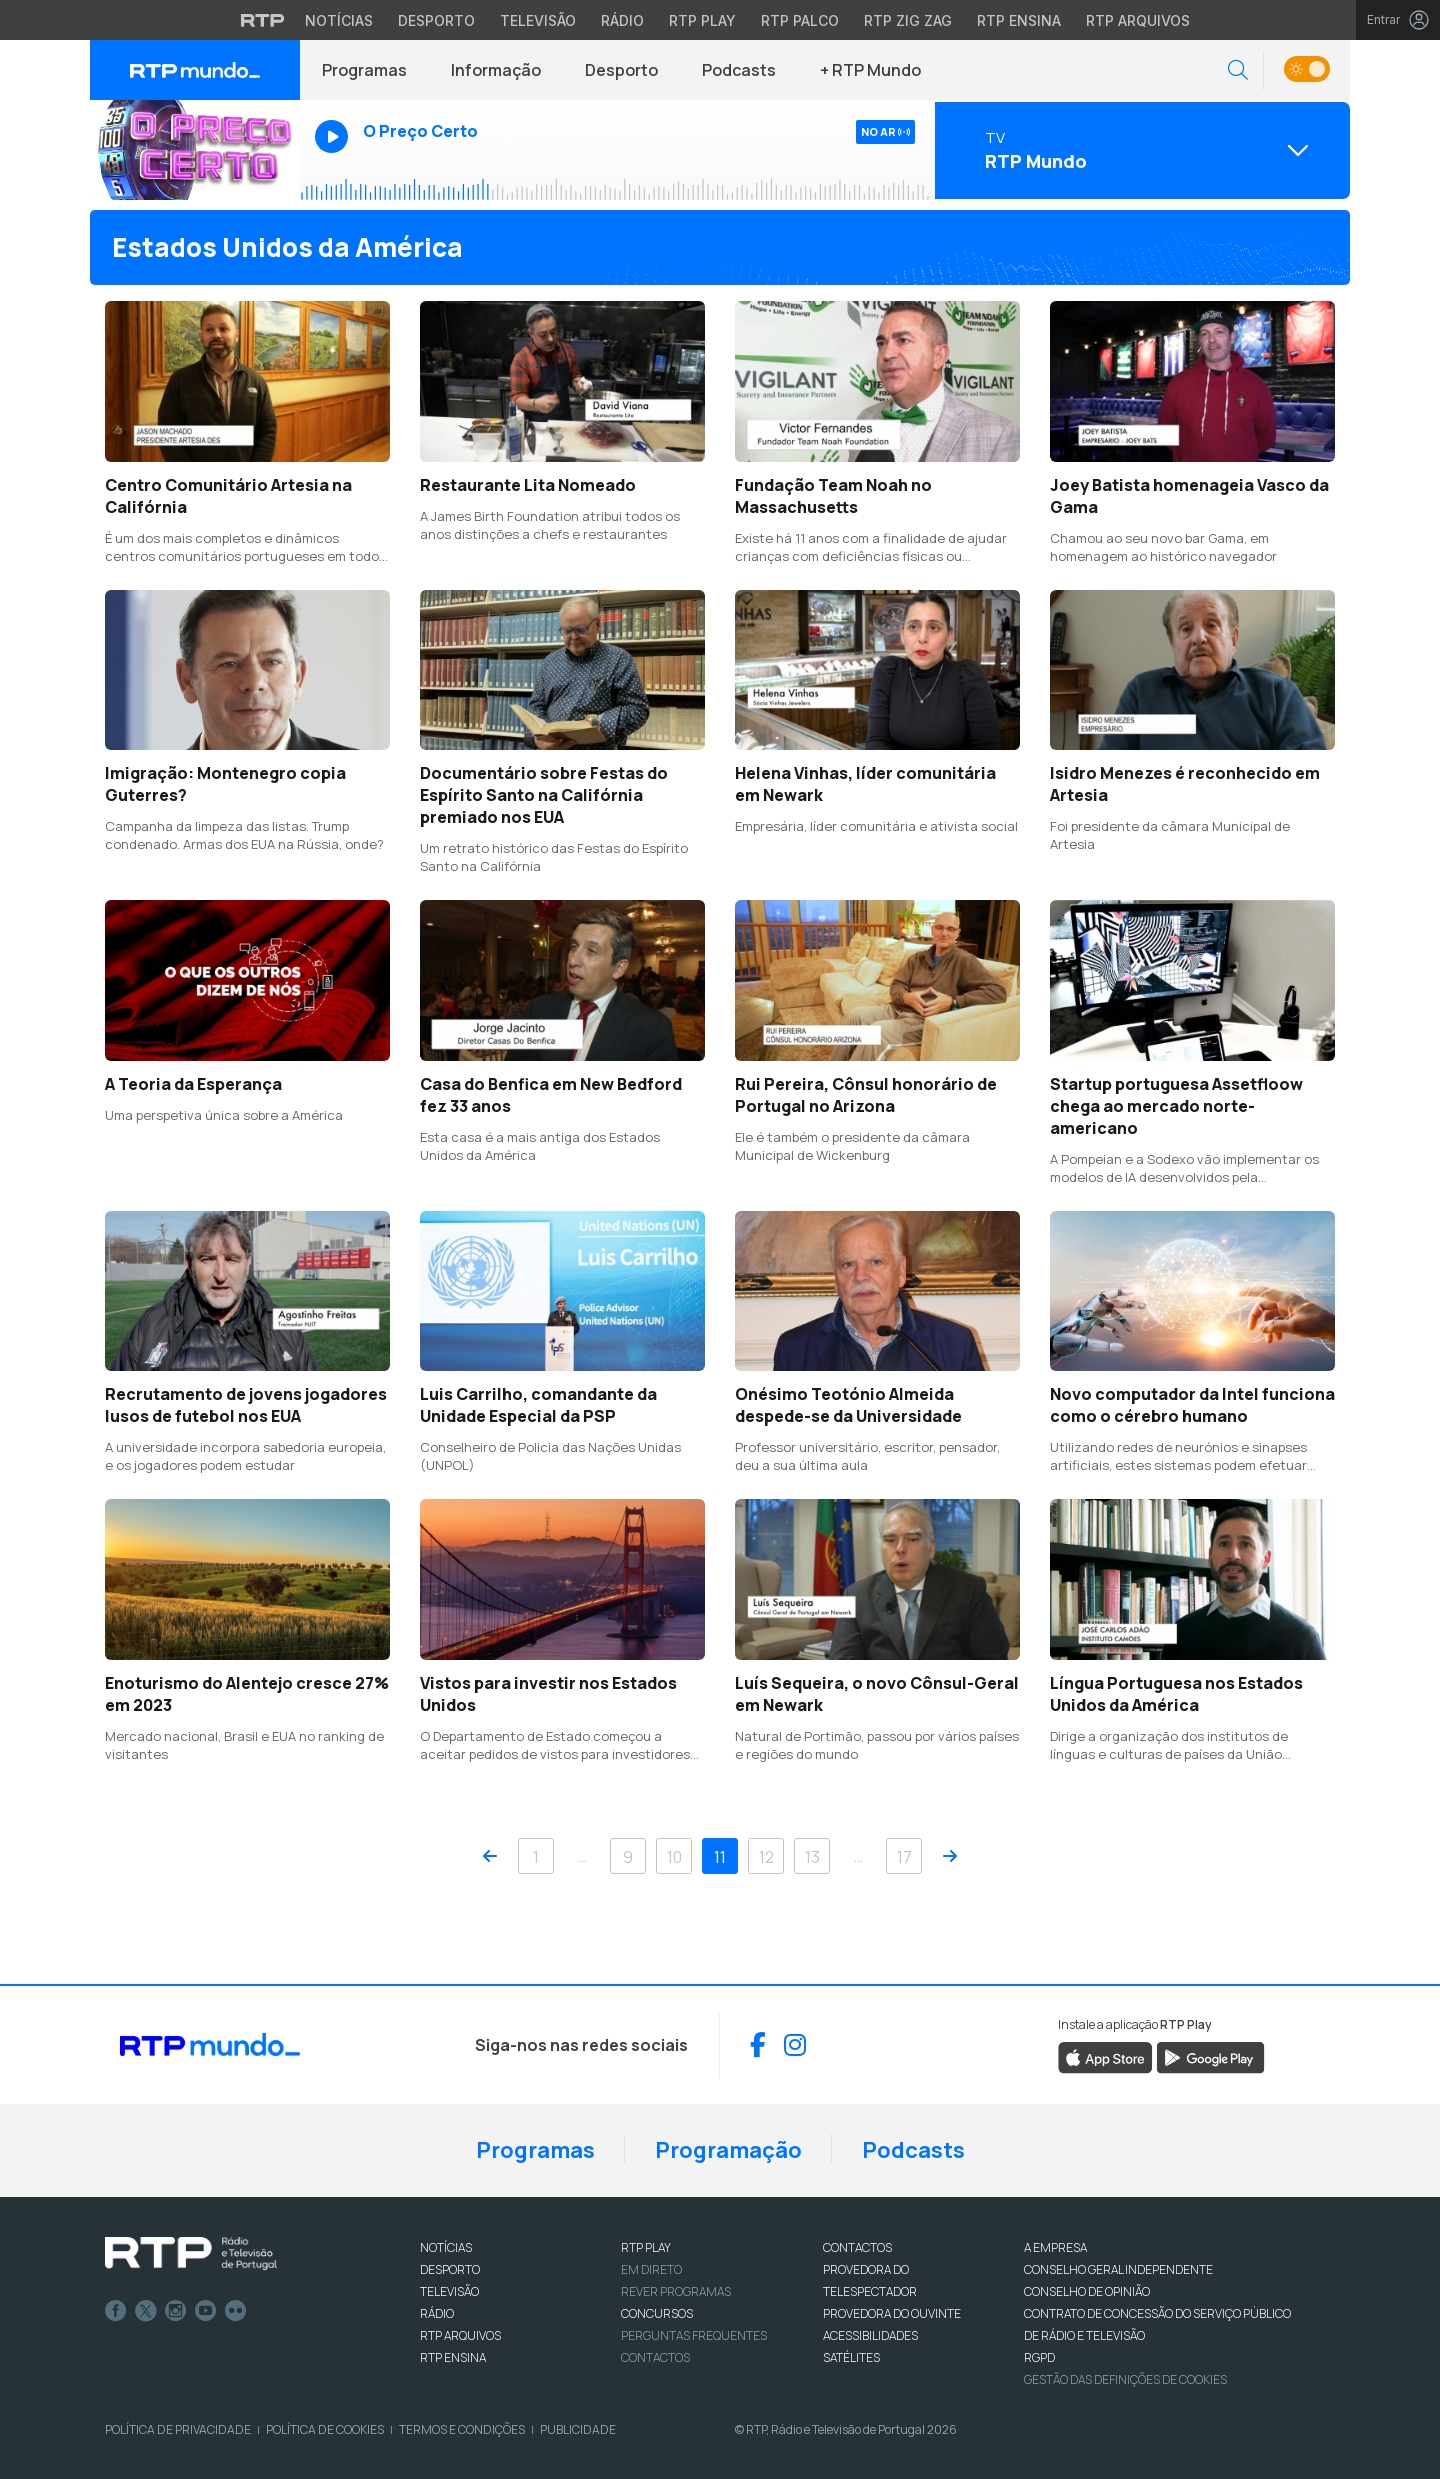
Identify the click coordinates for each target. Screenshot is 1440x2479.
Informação (496, 70)
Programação (728, 2150)
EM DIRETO (651, 2269)
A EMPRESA (1055, 2247)
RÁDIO (437, 2313)
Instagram (176, 2311)
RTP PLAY (646, 2247)
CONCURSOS (657, 2313)
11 (720, 1857)
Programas (364, 70)
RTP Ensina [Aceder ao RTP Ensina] (1019, 20)
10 (674, 1857)
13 (812, 1857)
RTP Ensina (453, 2357)
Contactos (655, 2357)
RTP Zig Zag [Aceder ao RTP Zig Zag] (908, 20)
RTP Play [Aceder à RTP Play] (702, 20)
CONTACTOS (857, 2247)
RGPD (1039, 2357)
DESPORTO (450, 2269)
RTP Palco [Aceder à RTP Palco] (800, 20)
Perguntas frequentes (694, 2335)
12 (766, 1857)
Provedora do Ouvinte (892, 2313)
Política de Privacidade (178, 2429)
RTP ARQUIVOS (460, 2335)
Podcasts (739, 70)
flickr (236, 2311)
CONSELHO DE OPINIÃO (1087, 2291)
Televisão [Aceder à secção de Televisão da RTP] (538, 20)
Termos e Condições (462, 2429)
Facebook (116, 2311)
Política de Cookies (325, 2429)
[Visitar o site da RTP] (263, 20)
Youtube (206, 2311)
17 (904, 1857)
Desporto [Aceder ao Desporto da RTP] (436, 20)
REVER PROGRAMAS (676, 2291)
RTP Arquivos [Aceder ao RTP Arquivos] (1138, 20)
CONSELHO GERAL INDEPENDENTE (1118, 2269)
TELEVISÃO (449, 2291)
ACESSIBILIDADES (870, 2335)
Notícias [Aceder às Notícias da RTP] (339, 20)
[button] (1238, 70)
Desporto (621, 70)
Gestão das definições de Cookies (1125, 2379)
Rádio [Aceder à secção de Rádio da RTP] (622, 20)
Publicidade (578, 2429)
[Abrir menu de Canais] (1140, 150)
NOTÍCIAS (446, 2247)
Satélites (851, 2357)
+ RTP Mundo (870, 70)
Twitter (146, 2311)
